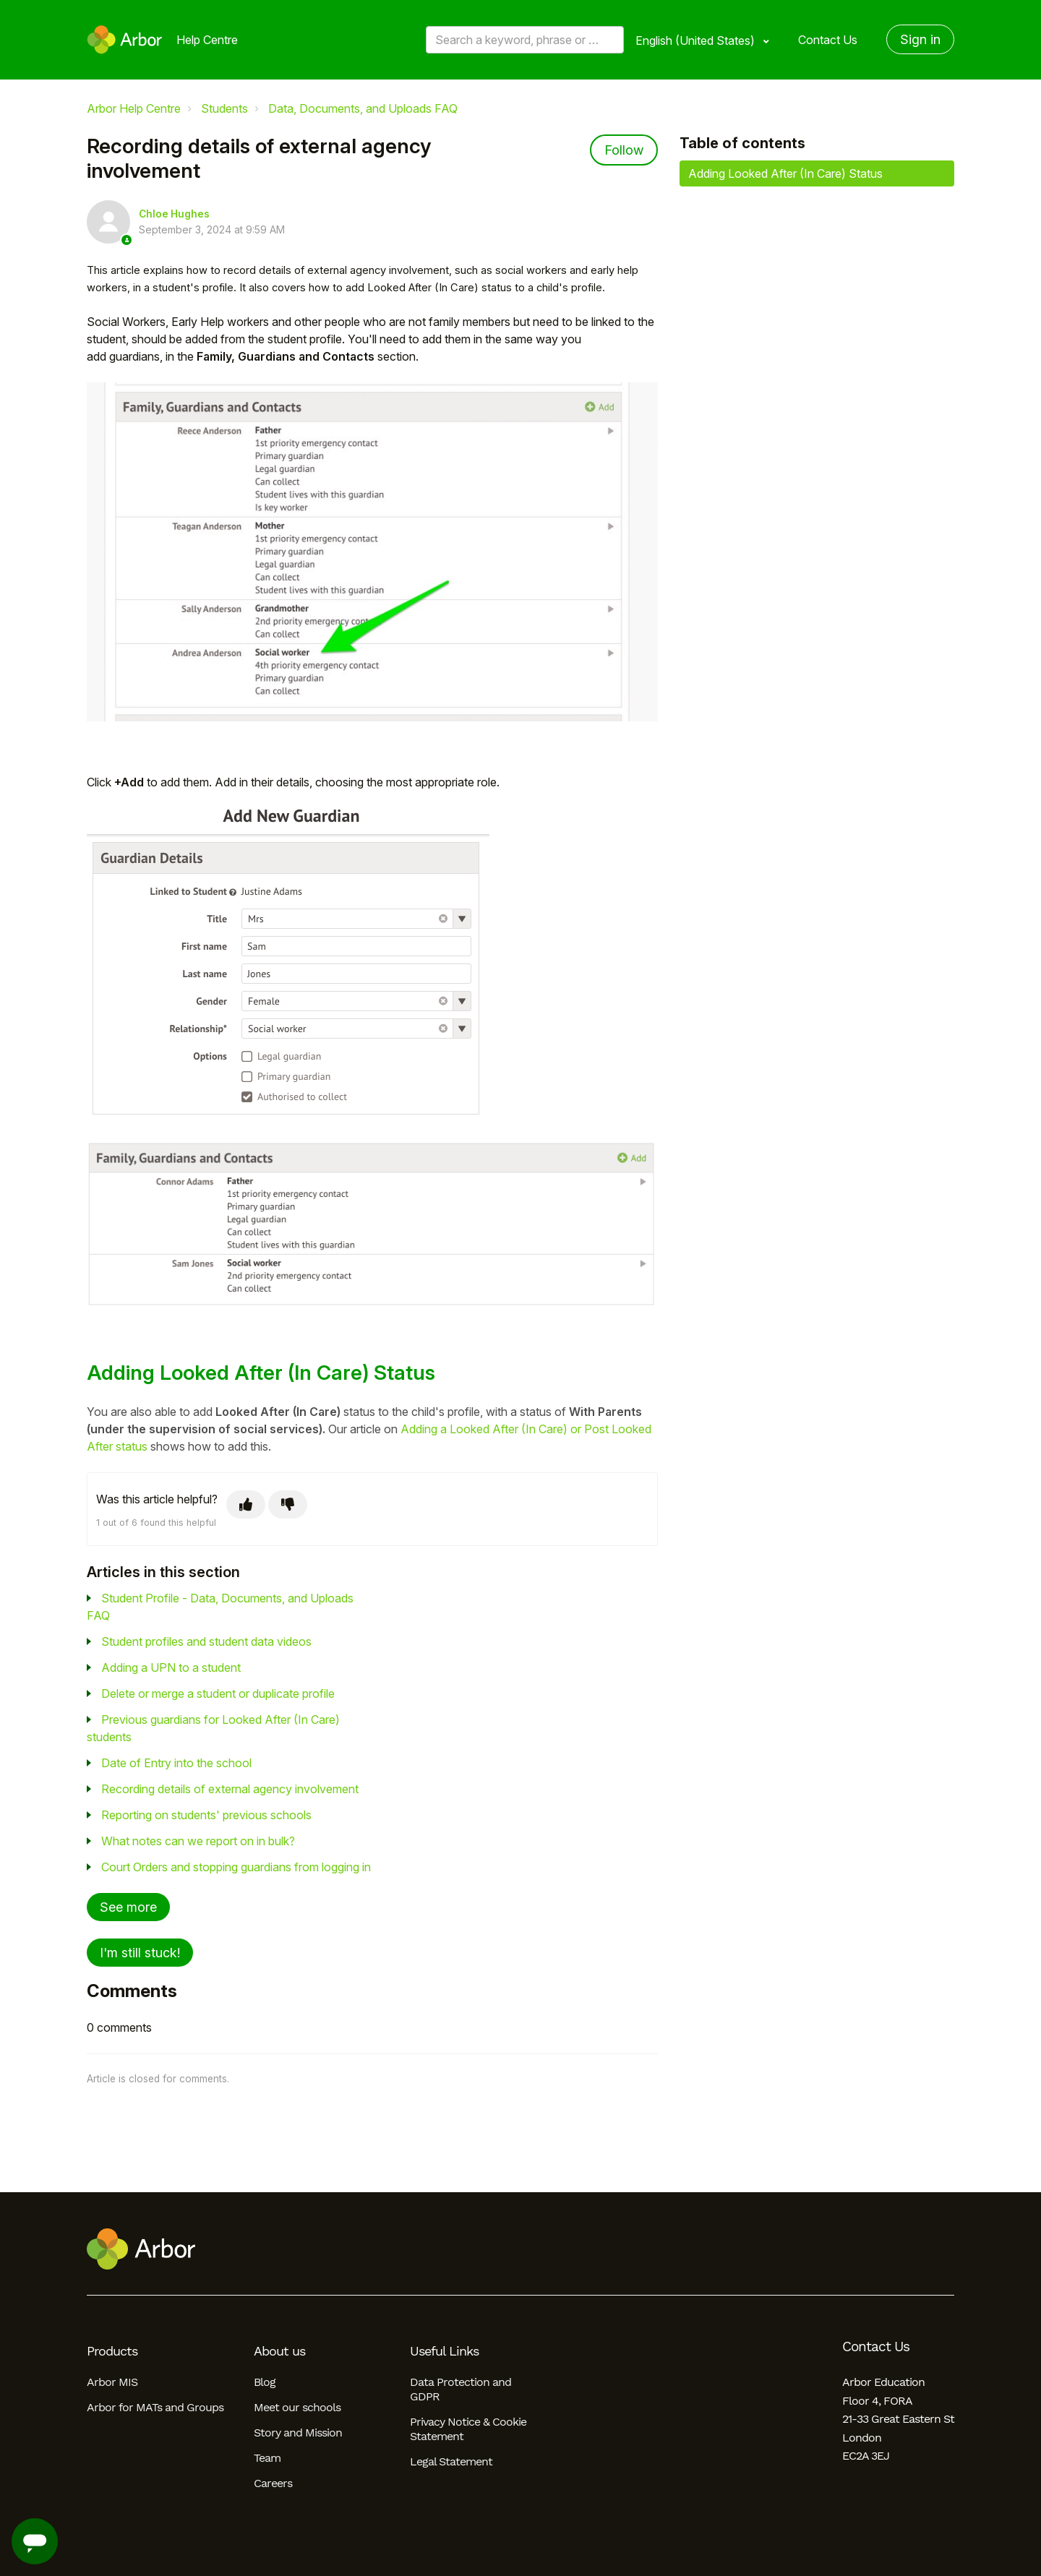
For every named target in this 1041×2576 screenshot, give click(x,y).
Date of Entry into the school (176, 1763)
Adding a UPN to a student (171, 1667)
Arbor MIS (112, 2382)
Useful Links (444, 2351)
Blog (264, 2382)
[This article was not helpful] (287, 1504)
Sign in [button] (920, 39)
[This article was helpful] (245, 1504)
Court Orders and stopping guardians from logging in (236, 1867)
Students (224, 108)
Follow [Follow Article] (623, 150)
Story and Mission (298, 2432)
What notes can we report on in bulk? (198, 1841)
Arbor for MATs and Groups (155, 2407)
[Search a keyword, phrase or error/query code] (525, 39)
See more (128, 1907)
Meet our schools (297, 2407)
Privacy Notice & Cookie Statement (468, 2429)
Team (267, 2458)
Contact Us (827, 40)
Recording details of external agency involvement (230, 1789)
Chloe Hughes (174, 214)
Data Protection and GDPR (460, 2389)
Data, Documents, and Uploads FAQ (363, 108)
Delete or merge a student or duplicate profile (218, 1693)
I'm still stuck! (140, 1952)
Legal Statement (451, 2461)
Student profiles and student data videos (206, 1641)
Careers (273, 2483)
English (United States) (696, 40)
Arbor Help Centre (134, 108)
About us (279, 2351)
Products (112, 2351)
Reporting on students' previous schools (206, 1815)
